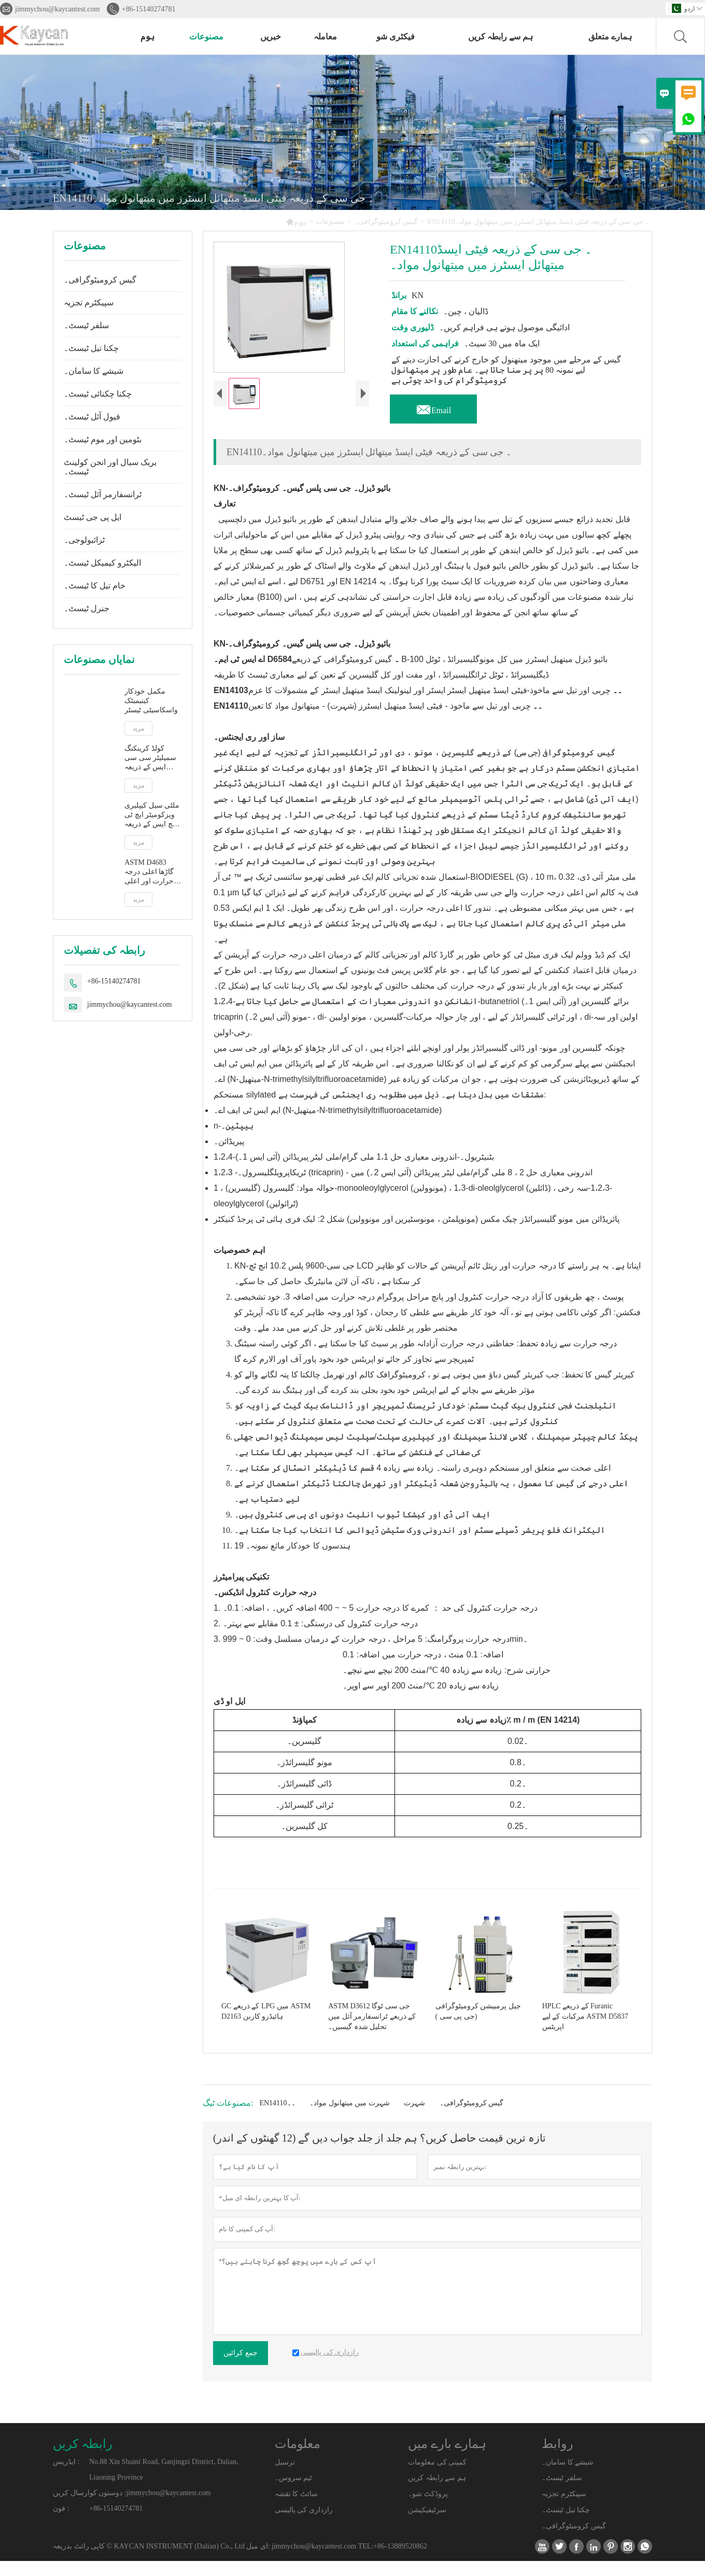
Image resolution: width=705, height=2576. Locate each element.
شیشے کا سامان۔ (93, 371)
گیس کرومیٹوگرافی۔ (386, 222)
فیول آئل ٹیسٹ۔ (92, 416)
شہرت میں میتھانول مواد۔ (349, 2118)
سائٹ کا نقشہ (296, 2509)
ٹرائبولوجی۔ (84, 540)
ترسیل (285, 2477)
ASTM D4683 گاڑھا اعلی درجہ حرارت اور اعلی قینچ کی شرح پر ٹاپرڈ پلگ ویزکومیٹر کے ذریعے (149, 872)
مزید (138, 728)
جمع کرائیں (240, 2368)
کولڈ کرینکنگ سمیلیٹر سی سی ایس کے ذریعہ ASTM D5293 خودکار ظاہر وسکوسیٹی (150, 758)
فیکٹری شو (395, 36)
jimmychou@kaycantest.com (57, 9)
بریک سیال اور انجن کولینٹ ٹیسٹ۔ (110, 467)
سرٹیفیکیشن (427, 2525)
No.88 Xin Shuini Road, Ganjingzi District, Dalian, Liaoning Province (163, 2484)
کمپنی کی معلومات (437, 2477)
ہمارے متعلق (610, 36)
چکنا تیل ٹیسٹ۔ (91, 348)
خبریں (270, 36)
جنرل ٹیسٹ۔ (86, 608)
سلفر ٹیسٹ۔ (86, 325)
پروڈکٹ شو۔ (428, 2509)
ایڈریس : (66, 2477)
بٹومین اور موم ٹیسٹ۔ (103, 439)
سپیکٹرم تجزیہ (89, 302)
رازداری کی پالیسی (304, 2525)
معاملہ (325, 36)
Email (433, 407)
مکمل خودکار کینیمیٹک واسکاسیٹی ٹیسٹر (151, 700)
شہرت (414, 2118)
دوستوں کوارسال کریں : (89, 2508)
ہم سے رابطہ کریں (500, 36)
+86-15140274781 (149, 9)
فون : (61, 2523)
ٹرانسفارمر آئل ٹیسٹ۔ (103, 494)
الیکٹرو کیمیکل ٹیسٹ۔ (102, 562)
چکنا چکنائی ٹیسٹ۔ (98, 393)
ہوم (147, 36)
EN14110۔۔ (277, 2118)
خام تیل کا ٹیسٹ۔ (94, 585)
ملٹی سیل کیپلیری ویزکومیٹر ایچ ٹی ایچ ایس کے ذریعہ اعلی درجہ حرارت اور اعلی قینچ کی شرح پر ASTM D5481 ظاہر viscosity (152, 815)
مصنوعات (206, 36)
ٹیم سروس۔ (294, 2493)
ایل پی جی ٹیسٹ (92, 517)
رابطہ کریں (82, 2459)
